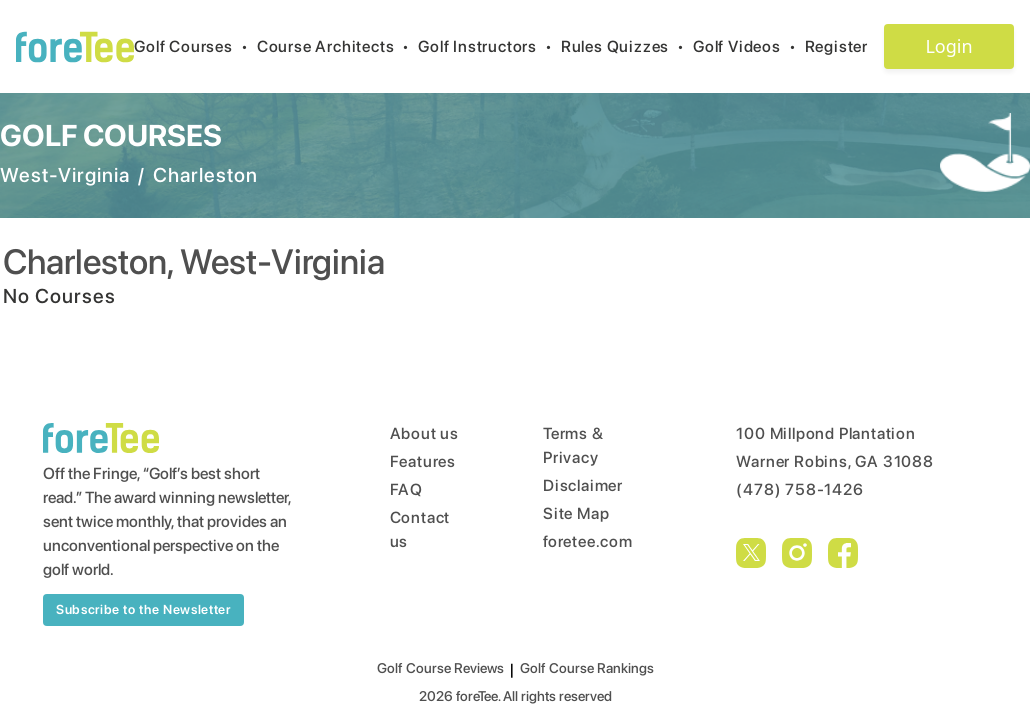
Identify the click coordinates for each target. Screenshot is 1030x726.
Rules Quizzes (627, 46)
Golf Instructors (489, 46)
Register (844, 46)
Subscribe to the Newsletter (143, 609)
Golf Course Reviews (440, 668)
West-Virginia (65, 175)
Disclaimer (583, 485)
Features (423, 461)
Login (948, 46)
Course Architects (337, 46)
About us (424, 433)
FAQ (406, 489)
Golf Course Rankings (587, 668)
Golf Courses (195, 46)
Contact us (420, 529)
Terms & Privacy (573, 445)
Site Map (576, 513)
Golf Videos (749, 46)
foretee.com (588, 541)
